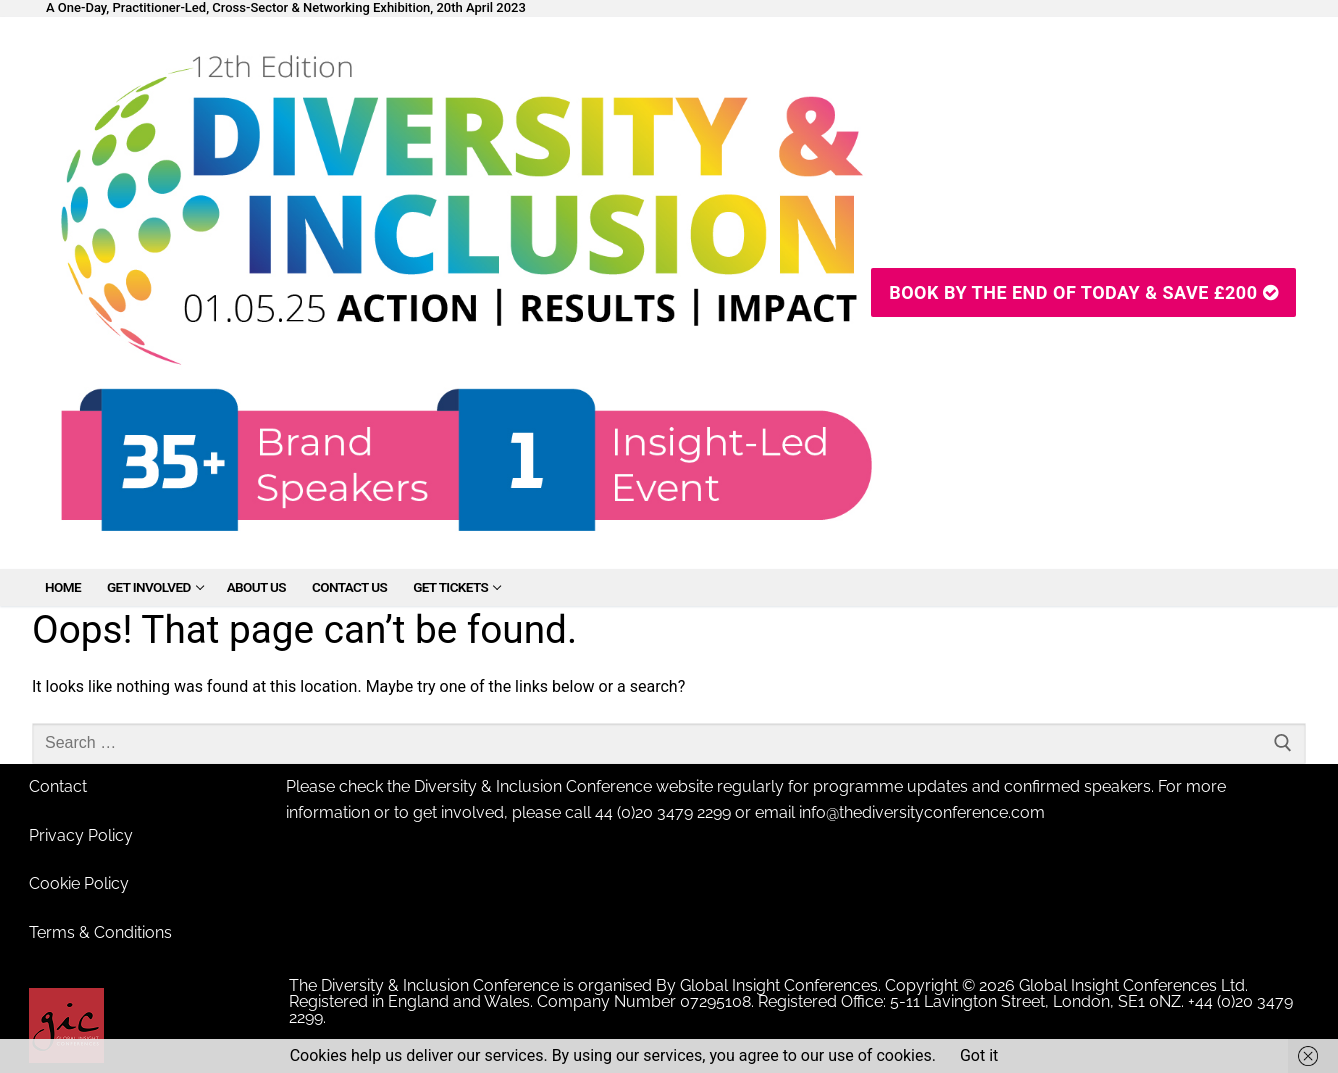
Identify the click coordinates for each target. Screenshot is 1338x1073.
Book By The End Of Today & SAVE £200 (1083, 292)
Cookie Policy (79, 883)
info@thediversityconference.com (922, 812)
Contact (58, 786)
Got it (979, 1055)
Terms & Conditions (100, 932)
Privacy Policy (81, 835)
